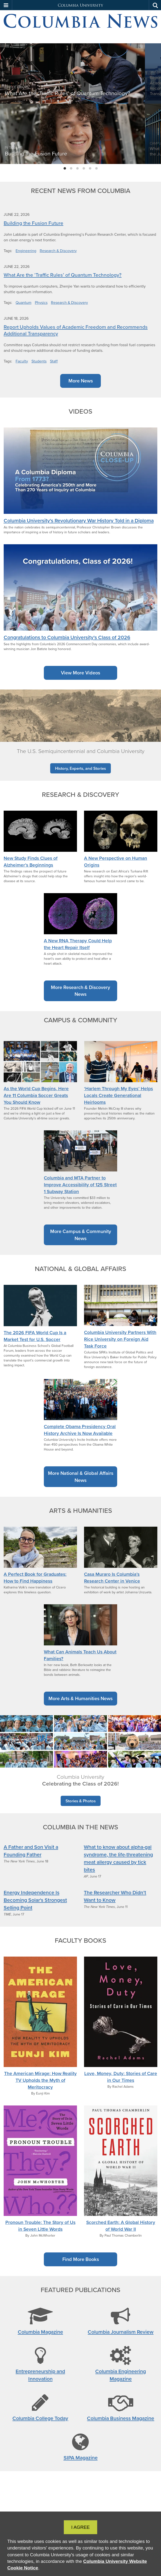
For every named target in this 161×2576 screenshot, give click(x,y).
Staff (54, 361)
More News (80, 380)
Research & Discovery (58, 250)
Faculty (22, 361)
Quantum (23, 302)
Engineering (26, 250)
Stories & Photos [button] (81, 1801)
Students (39, 361)
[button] (6, 5)
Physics (41, 302)
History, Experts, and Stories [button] (80, 768)
